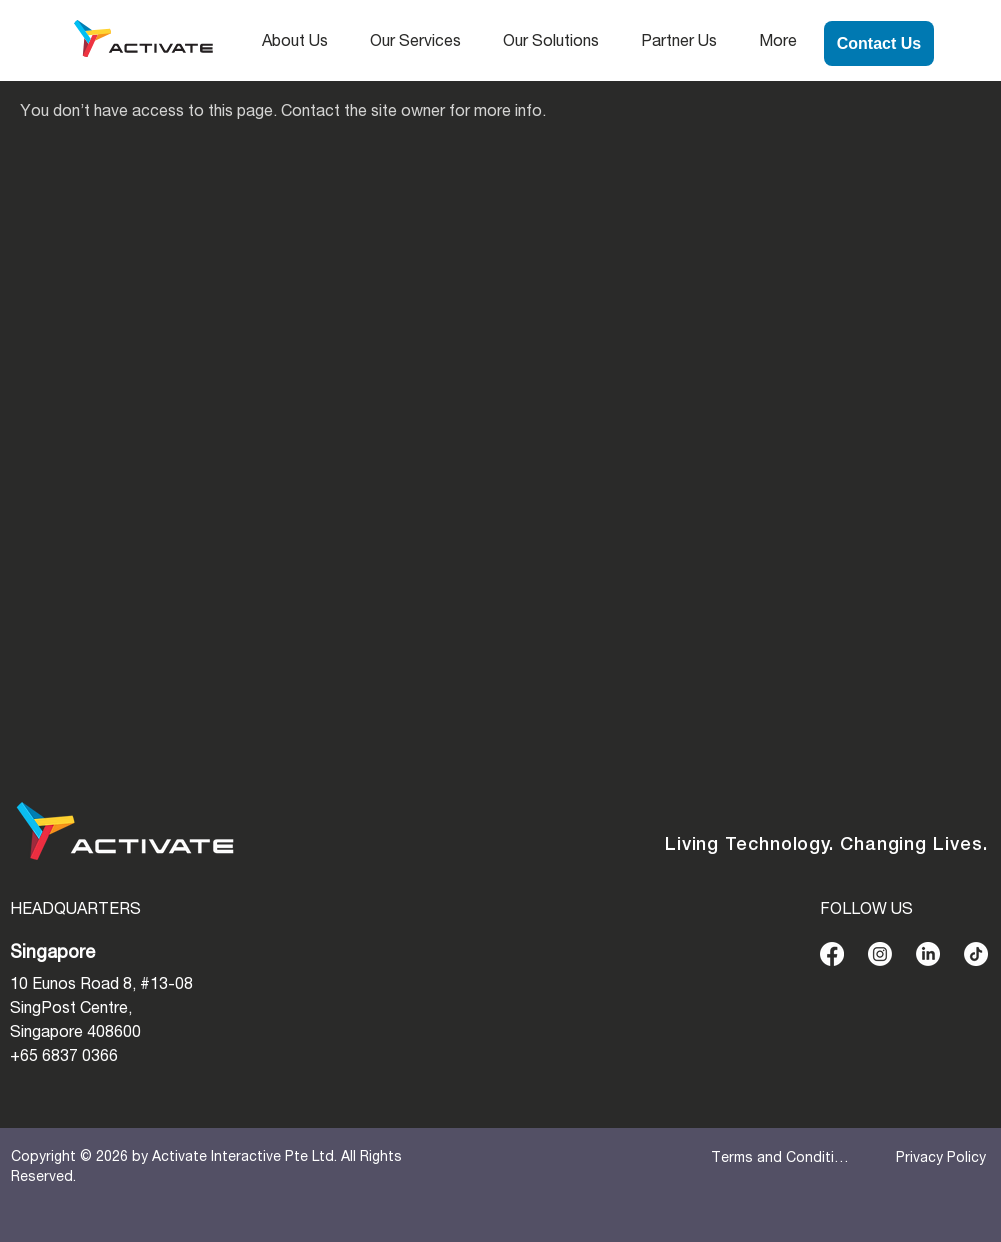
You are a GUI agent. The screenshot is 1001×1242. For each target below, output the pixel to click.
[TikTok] (976, 954)
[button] (301, 43)
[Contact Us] (879, 43)
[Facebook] (832, 954)
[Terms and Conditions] (782, 1159)
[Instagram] (880, 954)
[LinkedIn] (928, 954)
